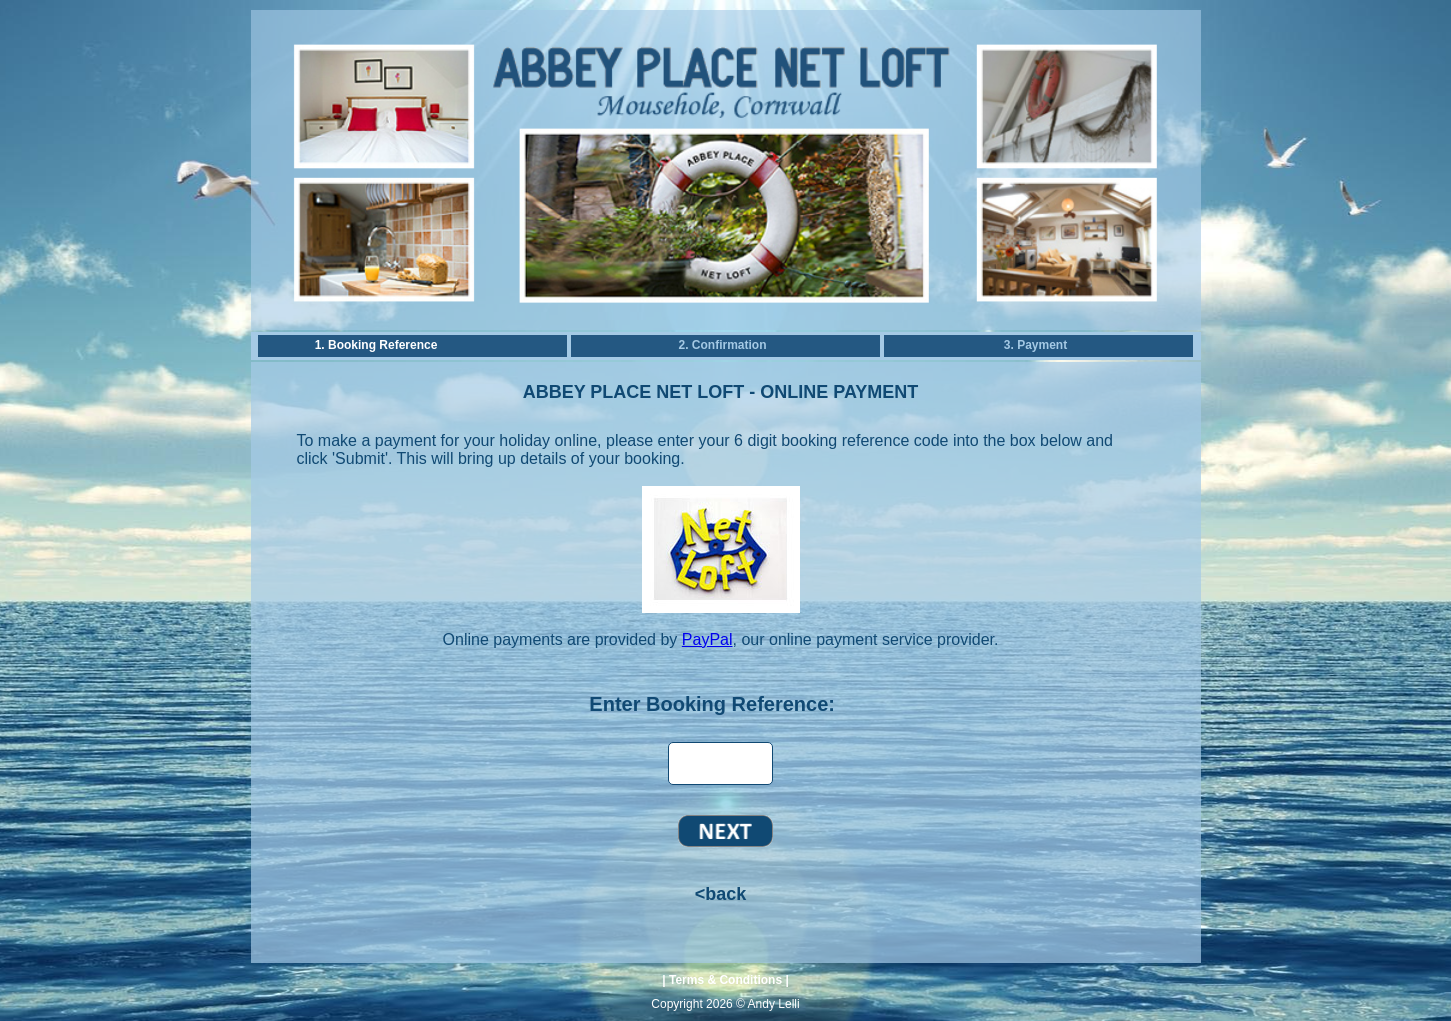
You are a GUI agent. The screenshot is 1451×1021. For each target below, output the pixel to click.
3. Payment (1035, 345)
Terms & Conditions (725, 980)
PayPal (707, 639)
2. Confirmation (722, 345)
